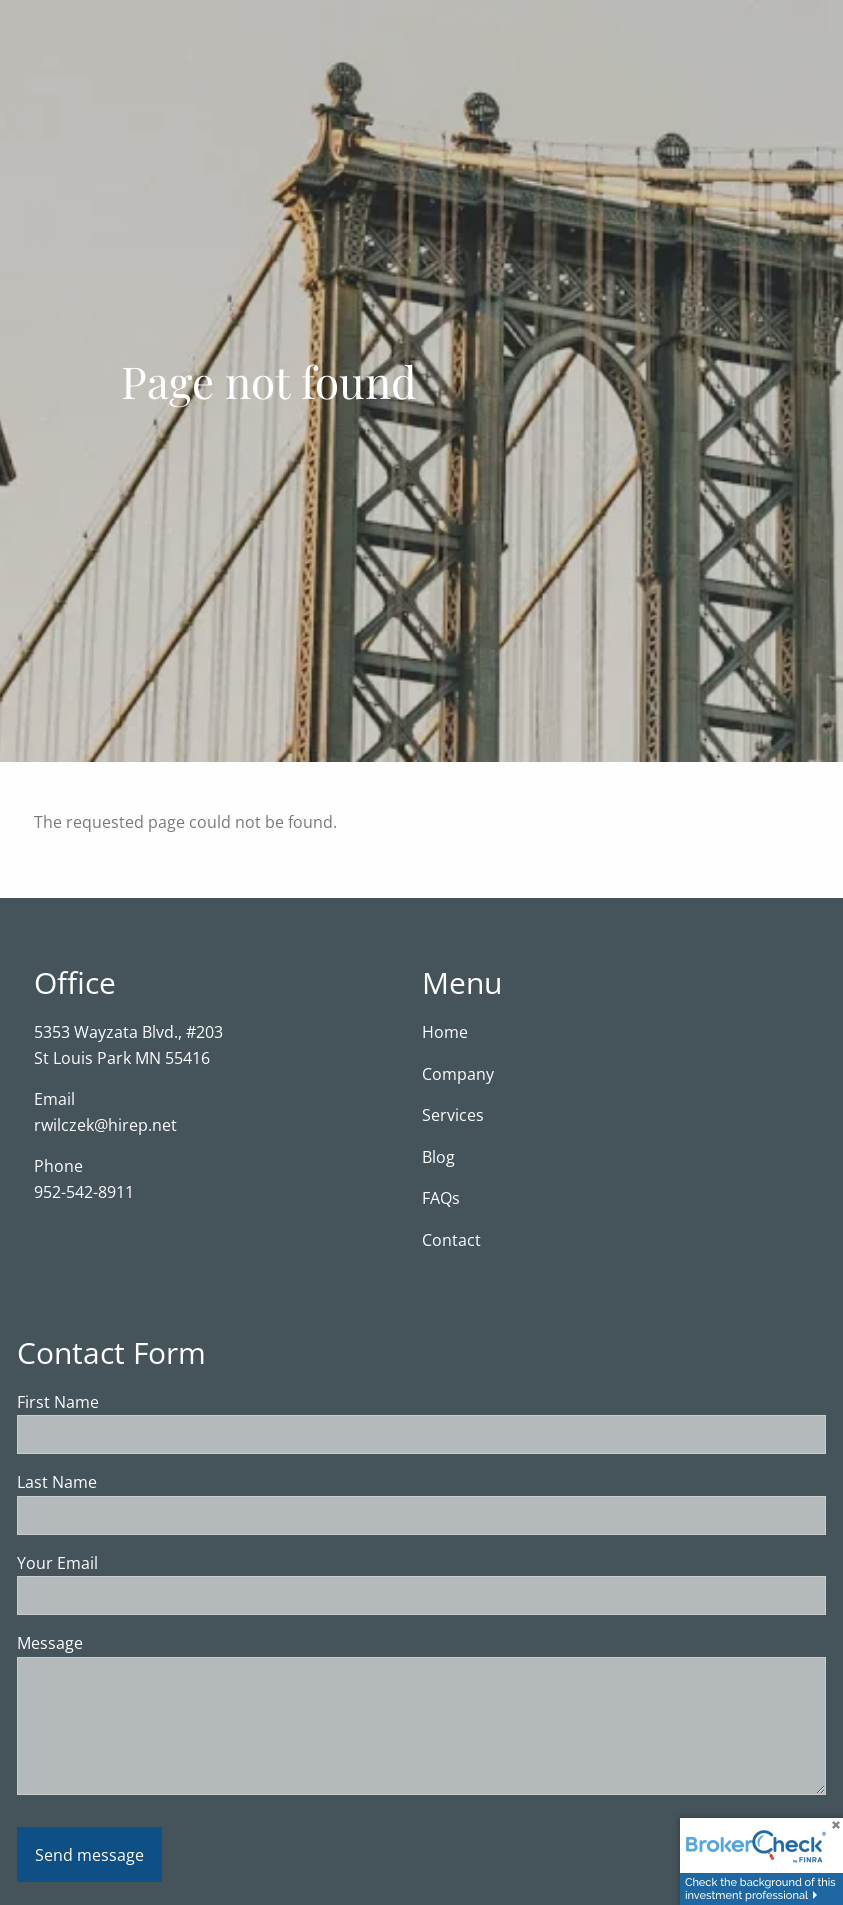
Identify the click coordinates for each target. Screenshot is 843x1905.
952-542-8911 (84, 1192)
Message (128, 1644)
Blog (438, 1157)
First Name (136, 1402)
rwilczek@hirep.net (105, 1125)
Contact (451, 1240)
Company (458, 1074)
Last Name (135, 1483)
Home (445, 1032)
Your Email (136, 1563)
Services (453, 1116)
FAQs (441, 1199)
